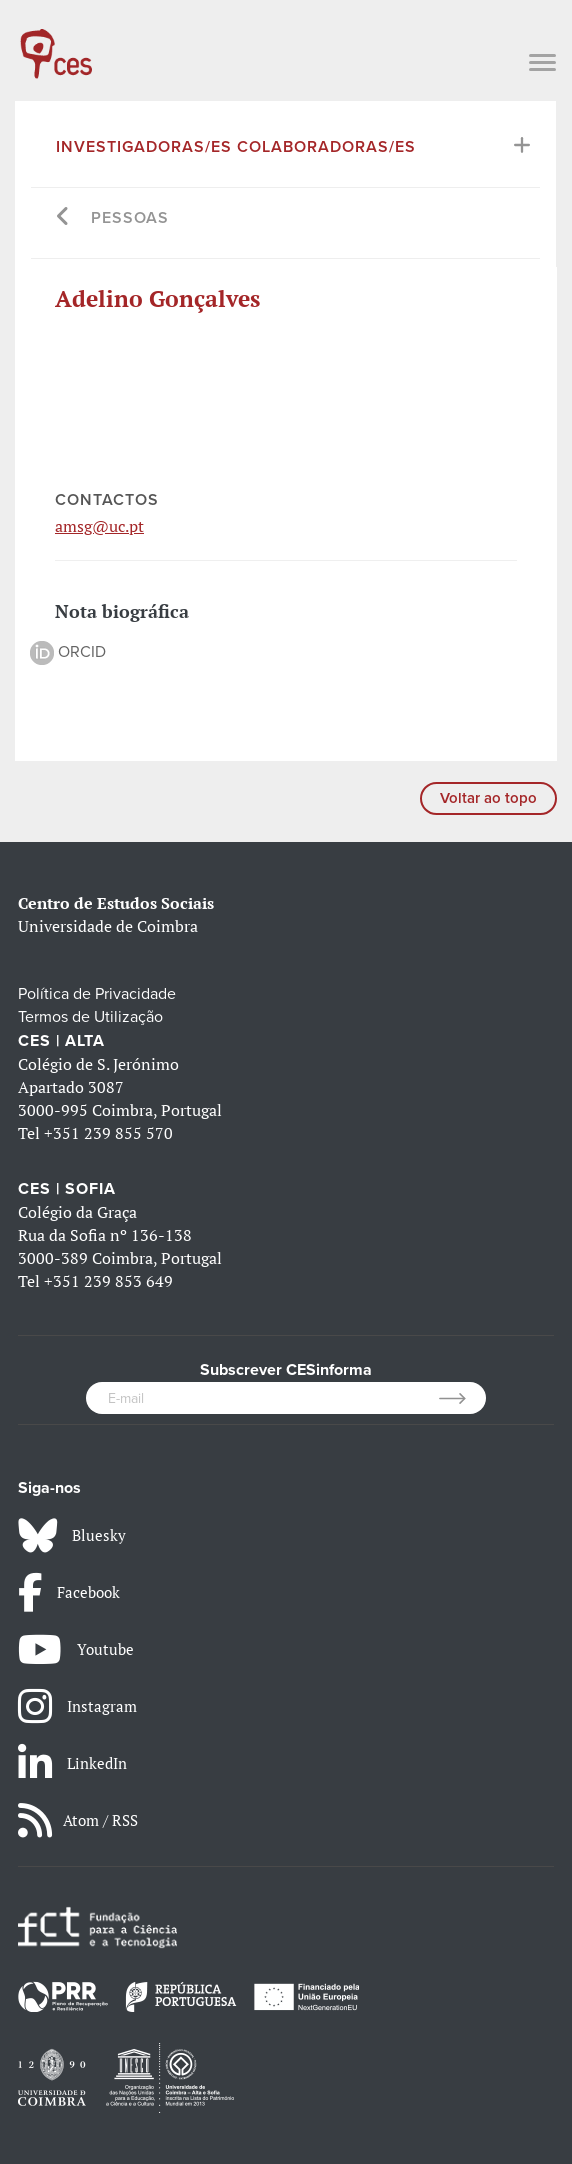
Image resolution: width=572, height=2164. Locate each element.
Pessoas (130, 218)
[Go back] (63, 218)
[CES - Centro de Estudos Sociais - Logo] (56, 44)
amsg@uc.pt (99, 526)
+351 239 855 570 (108, 1133)
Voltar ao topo (488, 798)
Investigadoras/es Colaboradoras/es (236, 147)
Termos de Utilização (90, 1017)
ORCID (68, 652)
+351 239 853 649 (108, 1281)
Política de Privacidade (97, 994)
